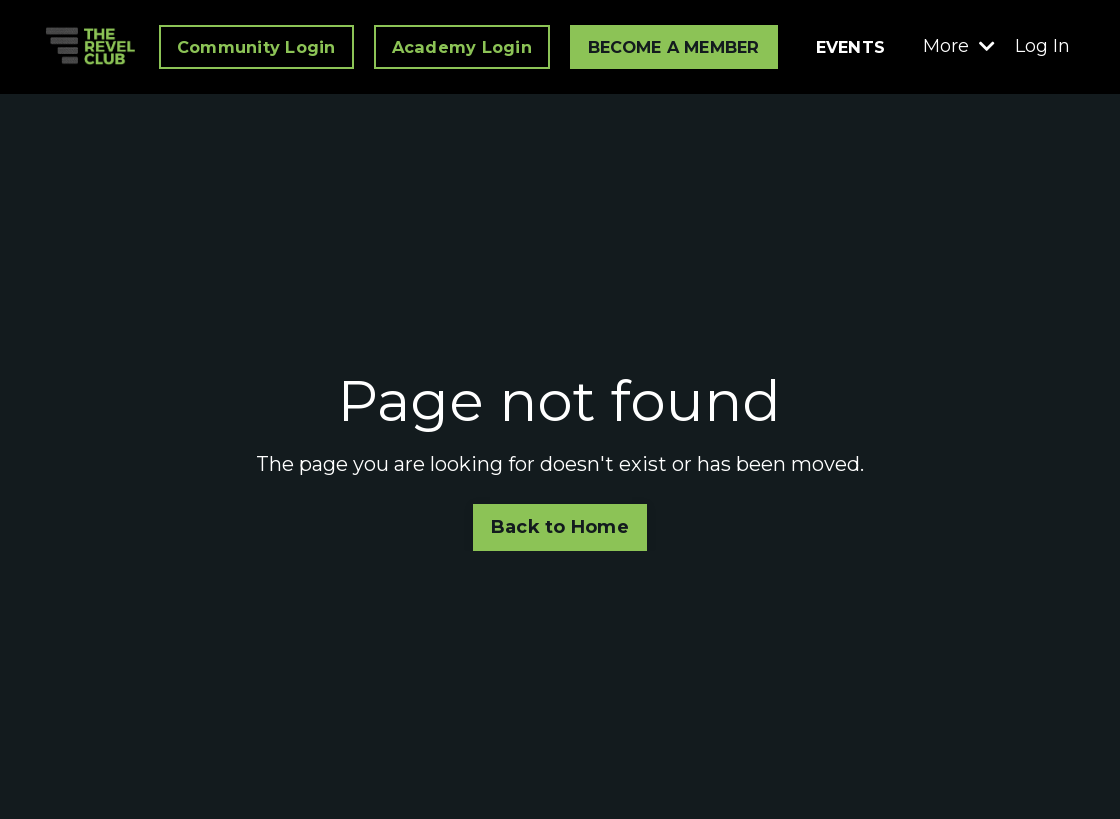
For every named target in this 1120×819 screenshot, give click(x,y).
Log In (1042, 46)
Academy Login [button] (462, 47)
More (959, 46)
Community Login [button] (256, 47)
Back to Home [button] (560, 527)
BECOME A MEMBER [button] (674, 47)
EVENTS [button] (851, 47)
